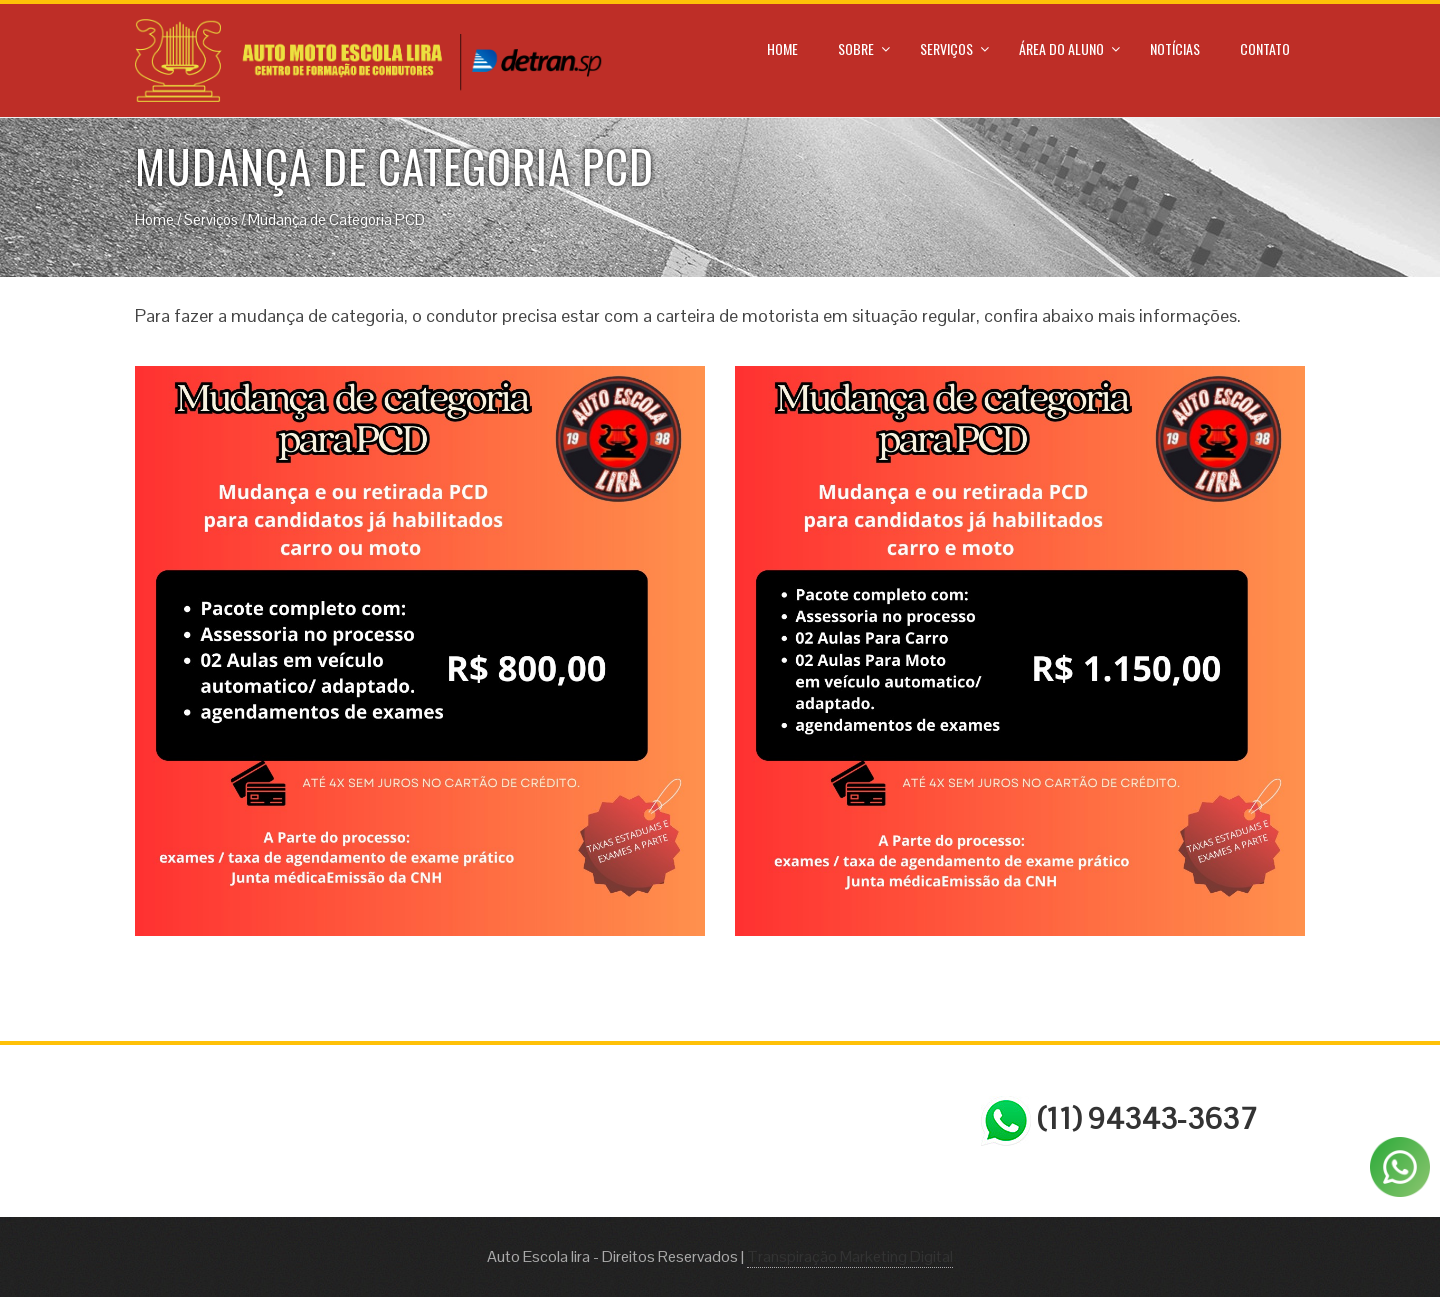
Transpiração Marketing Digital (850, 1256)
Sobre (856, 48)
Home (782, 48)
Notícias (1175, 48)
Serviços (946, 48)
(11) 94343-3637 (1119, 1121)
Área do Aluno (1061, 48)
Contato (1265, 48)
